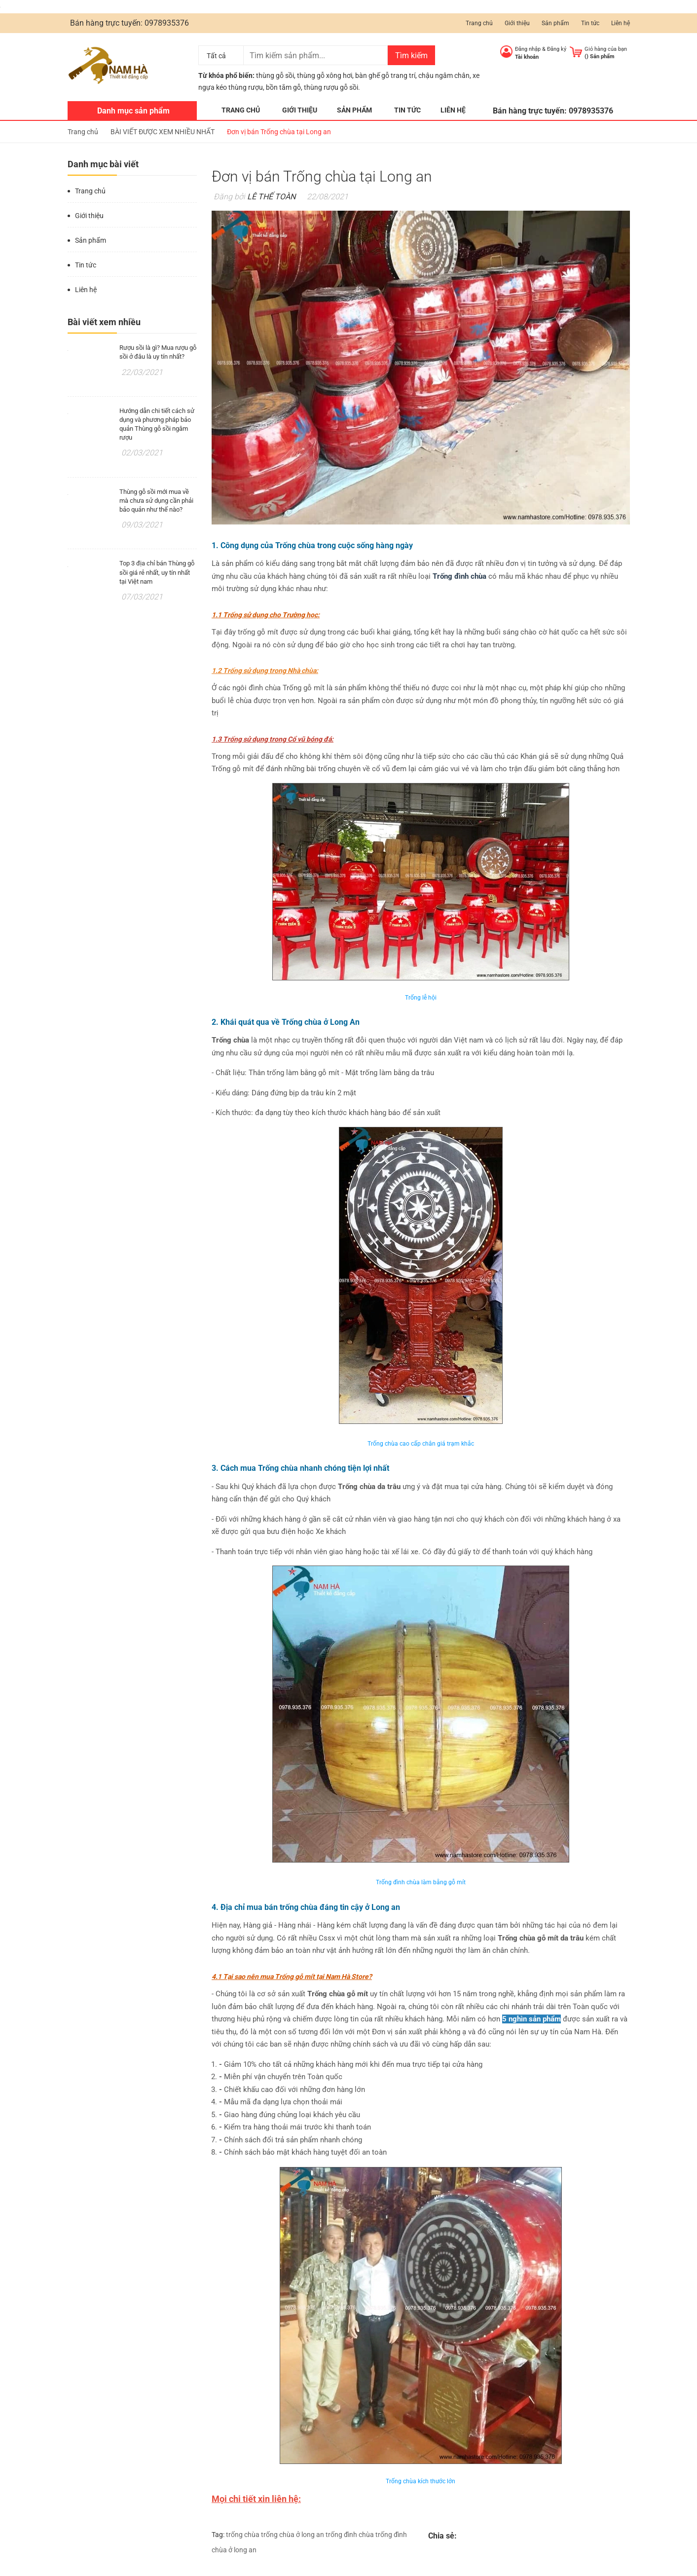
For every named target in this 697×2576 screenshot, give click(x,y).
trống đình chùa (350, 2535)
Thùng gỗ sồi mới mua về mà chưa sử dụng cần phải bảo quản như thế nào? (156, 500)
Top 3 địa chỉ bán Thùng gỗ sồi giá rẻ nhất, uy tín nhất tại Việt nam (156, 572)
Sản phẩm (555, 23)
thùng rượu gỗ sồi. (332, 87)
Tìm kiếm (411, 55)
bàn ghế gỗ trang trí (385, 75)
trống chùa (242, 2535)
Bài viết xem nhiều (104, 322)
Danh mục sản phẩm (133, 110)
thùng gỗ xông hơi (324, 75)
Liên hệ (620, 23)
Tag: (218, 2535)
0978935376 (167, 23)
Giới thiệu (517, 23)
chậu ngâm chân (444, 75)
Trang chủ (479, 23)
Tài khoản (527, 57)
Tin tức (590, 23)
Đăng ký (556, 49)
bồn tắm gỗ (283, 87)
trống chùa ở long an (292, 2535)
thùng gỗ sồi (275, 75)
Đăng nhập (528, 49)
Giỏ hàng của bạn (606, 49)
